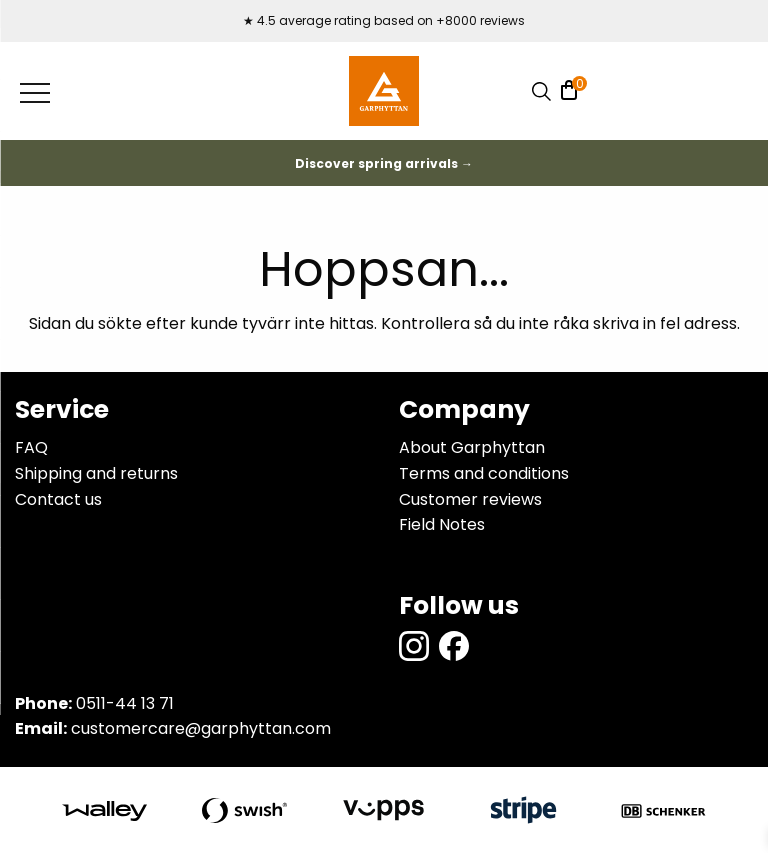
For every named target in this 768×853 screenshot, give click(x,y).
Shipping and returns (96, 473)
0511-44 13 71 (125, 703)
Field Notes (442, 524)
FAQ (31, 447)
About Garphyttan (472, 447)
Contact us (58, 499)
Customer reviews (470, 499)
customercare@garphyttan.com (201, 728)
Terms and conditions (484, 473)
